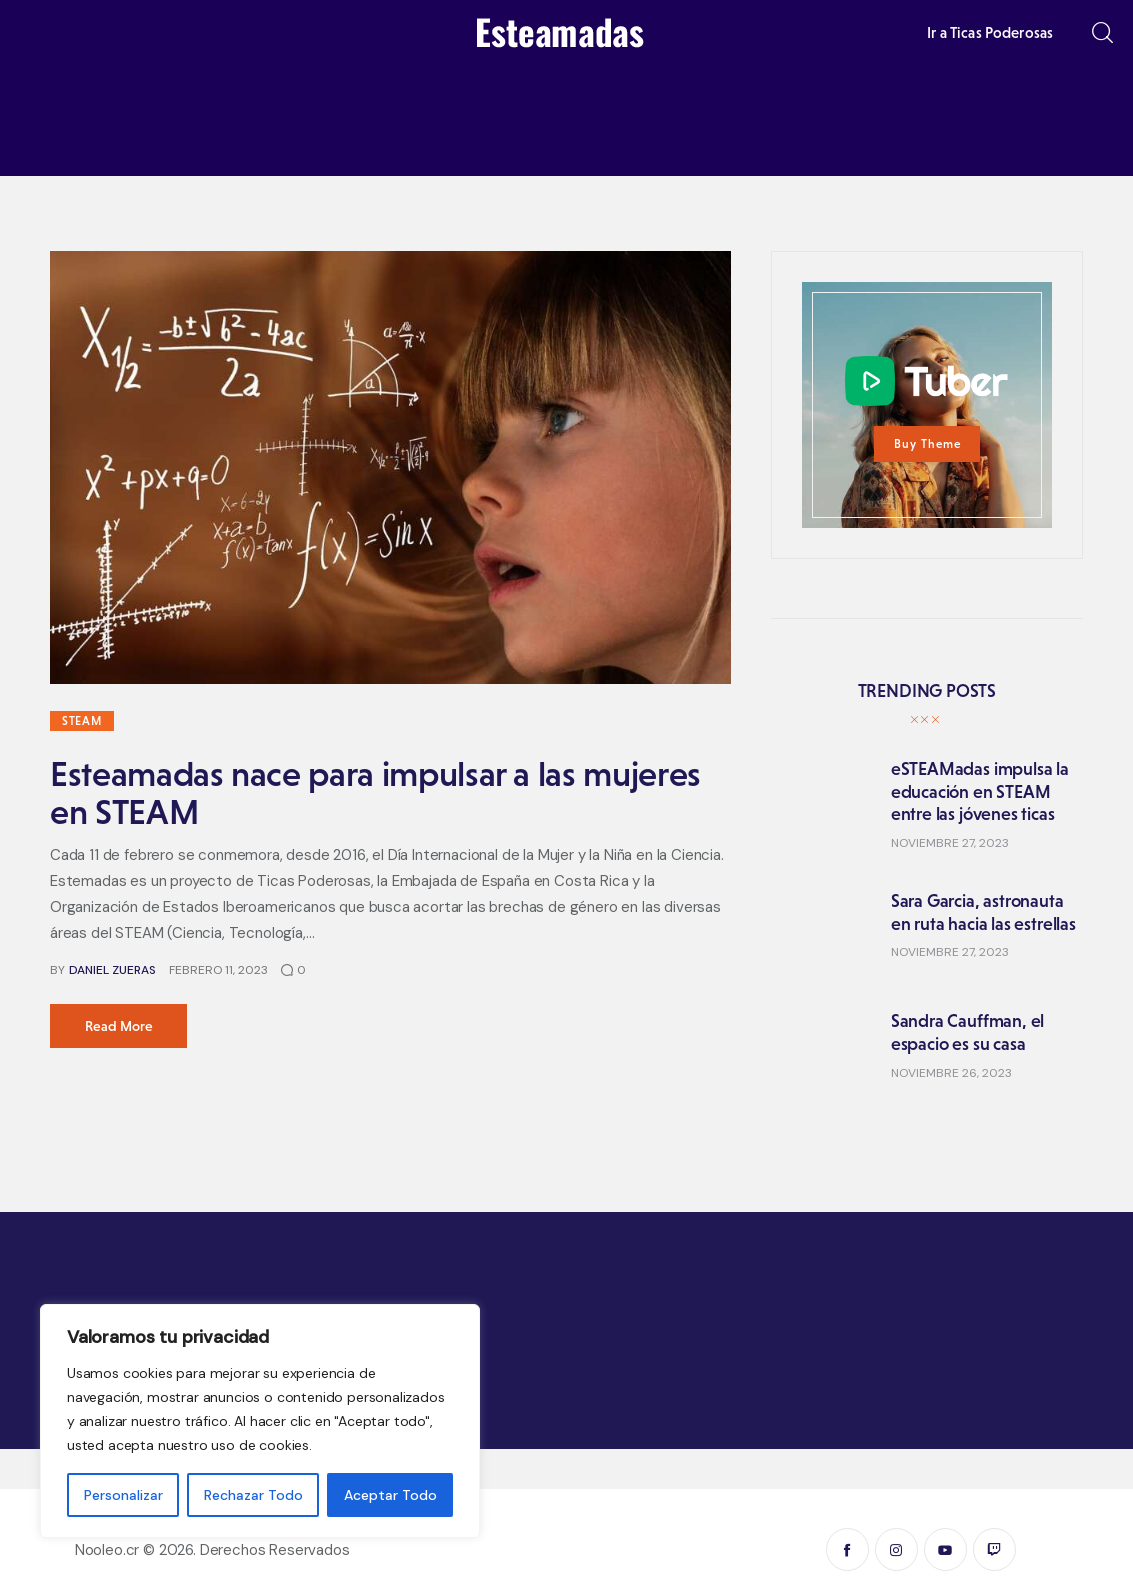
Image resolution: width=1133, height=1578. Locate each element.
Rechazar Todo (253, 1495)
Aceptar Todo (390, 1495)
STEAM (82, 721)
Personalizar (123, 1495)
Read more (119, 1026)
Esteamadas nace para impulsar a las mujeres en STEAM (375, 793)
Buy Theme (927, 444)
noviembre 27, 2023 (950, 843)
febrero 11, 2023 (218, 970)
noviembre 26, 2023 (951, 1073)
